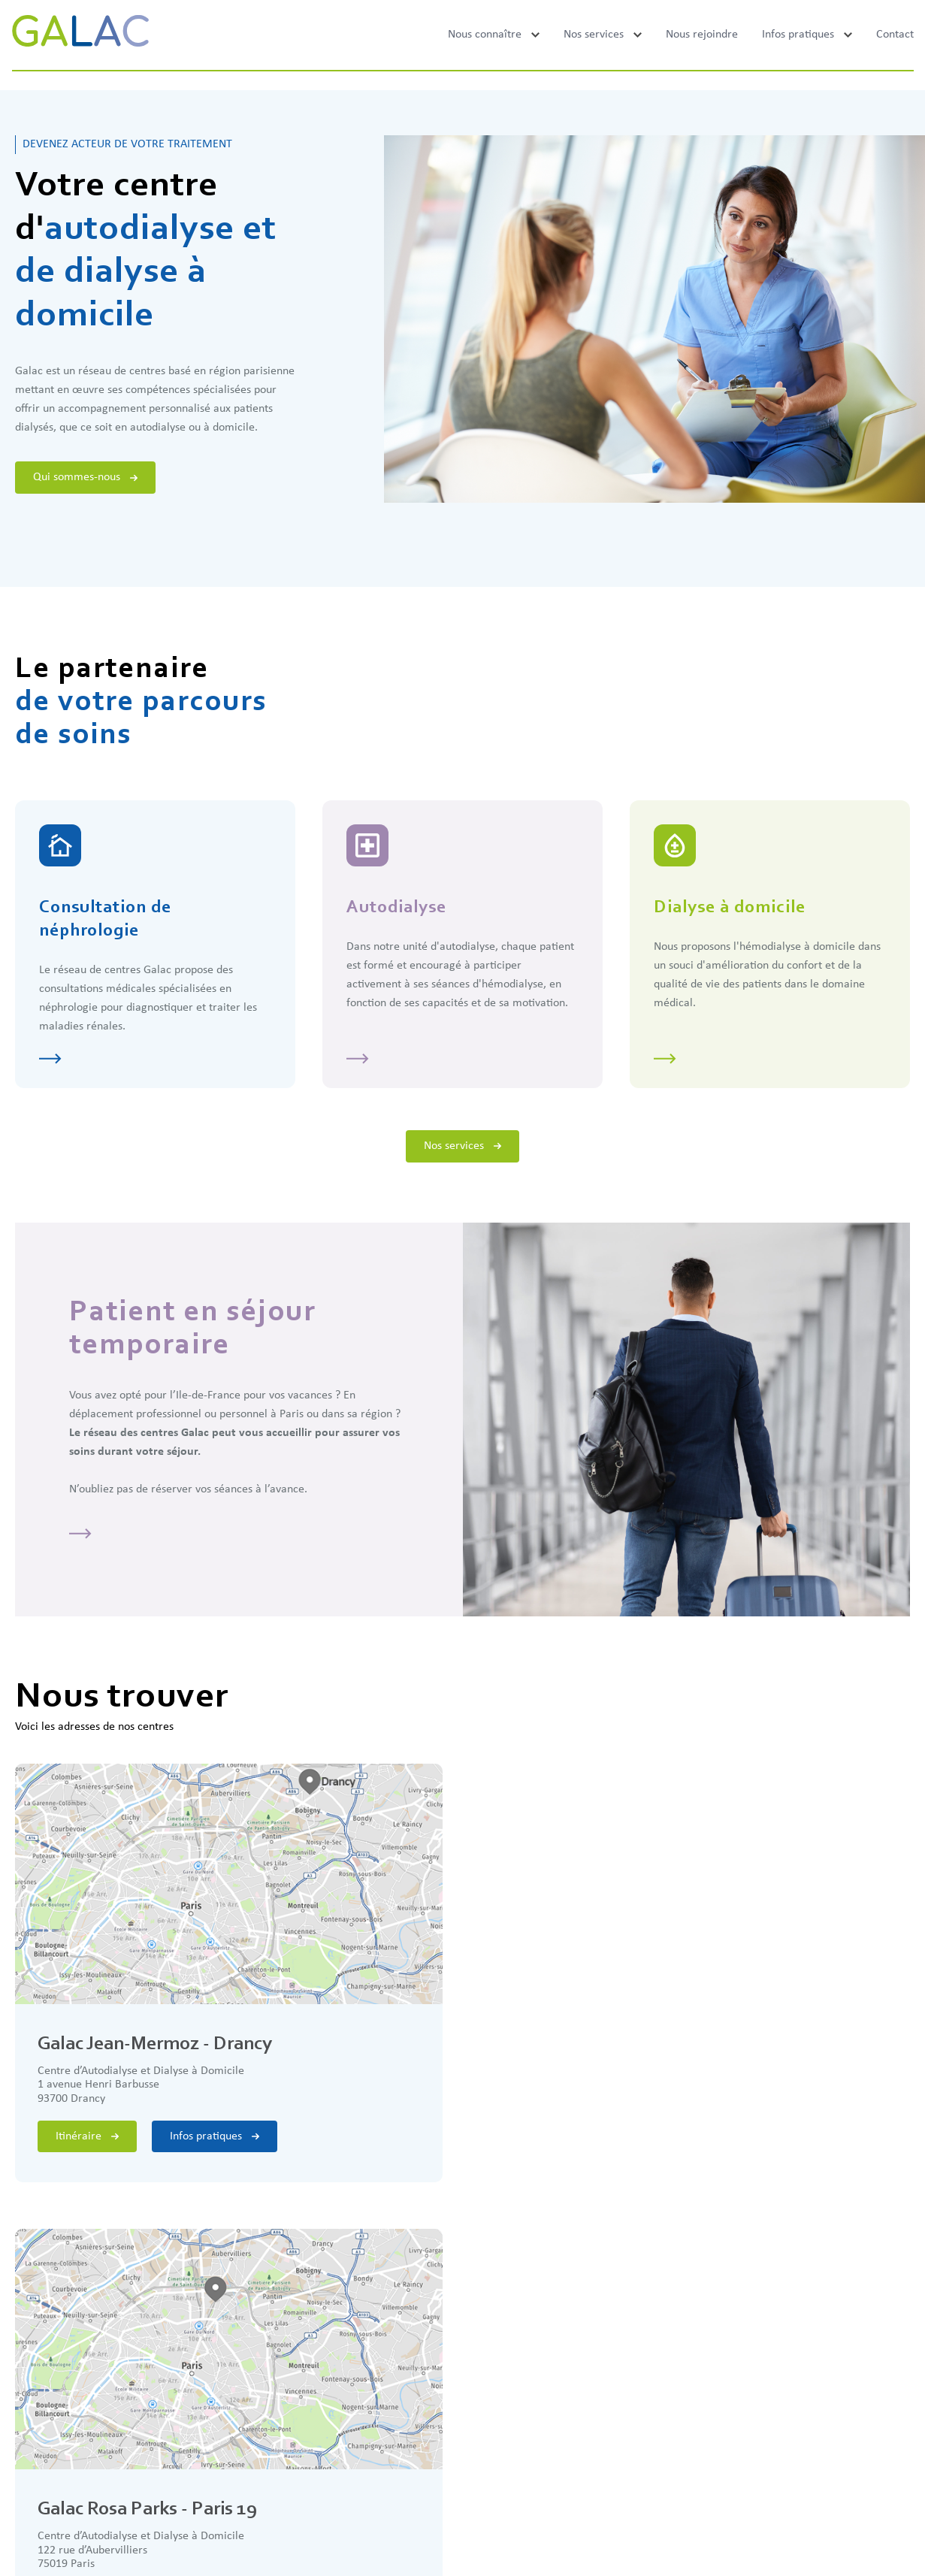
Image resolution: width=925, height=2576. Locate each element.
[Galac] (80, 35)
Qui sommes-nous (85, 477)
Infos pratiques (798, 35)
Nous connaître (484, 35)
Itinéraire (87, 2136)
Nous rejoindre (702, 35)
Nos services (594, 35)
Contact (895, 35)
